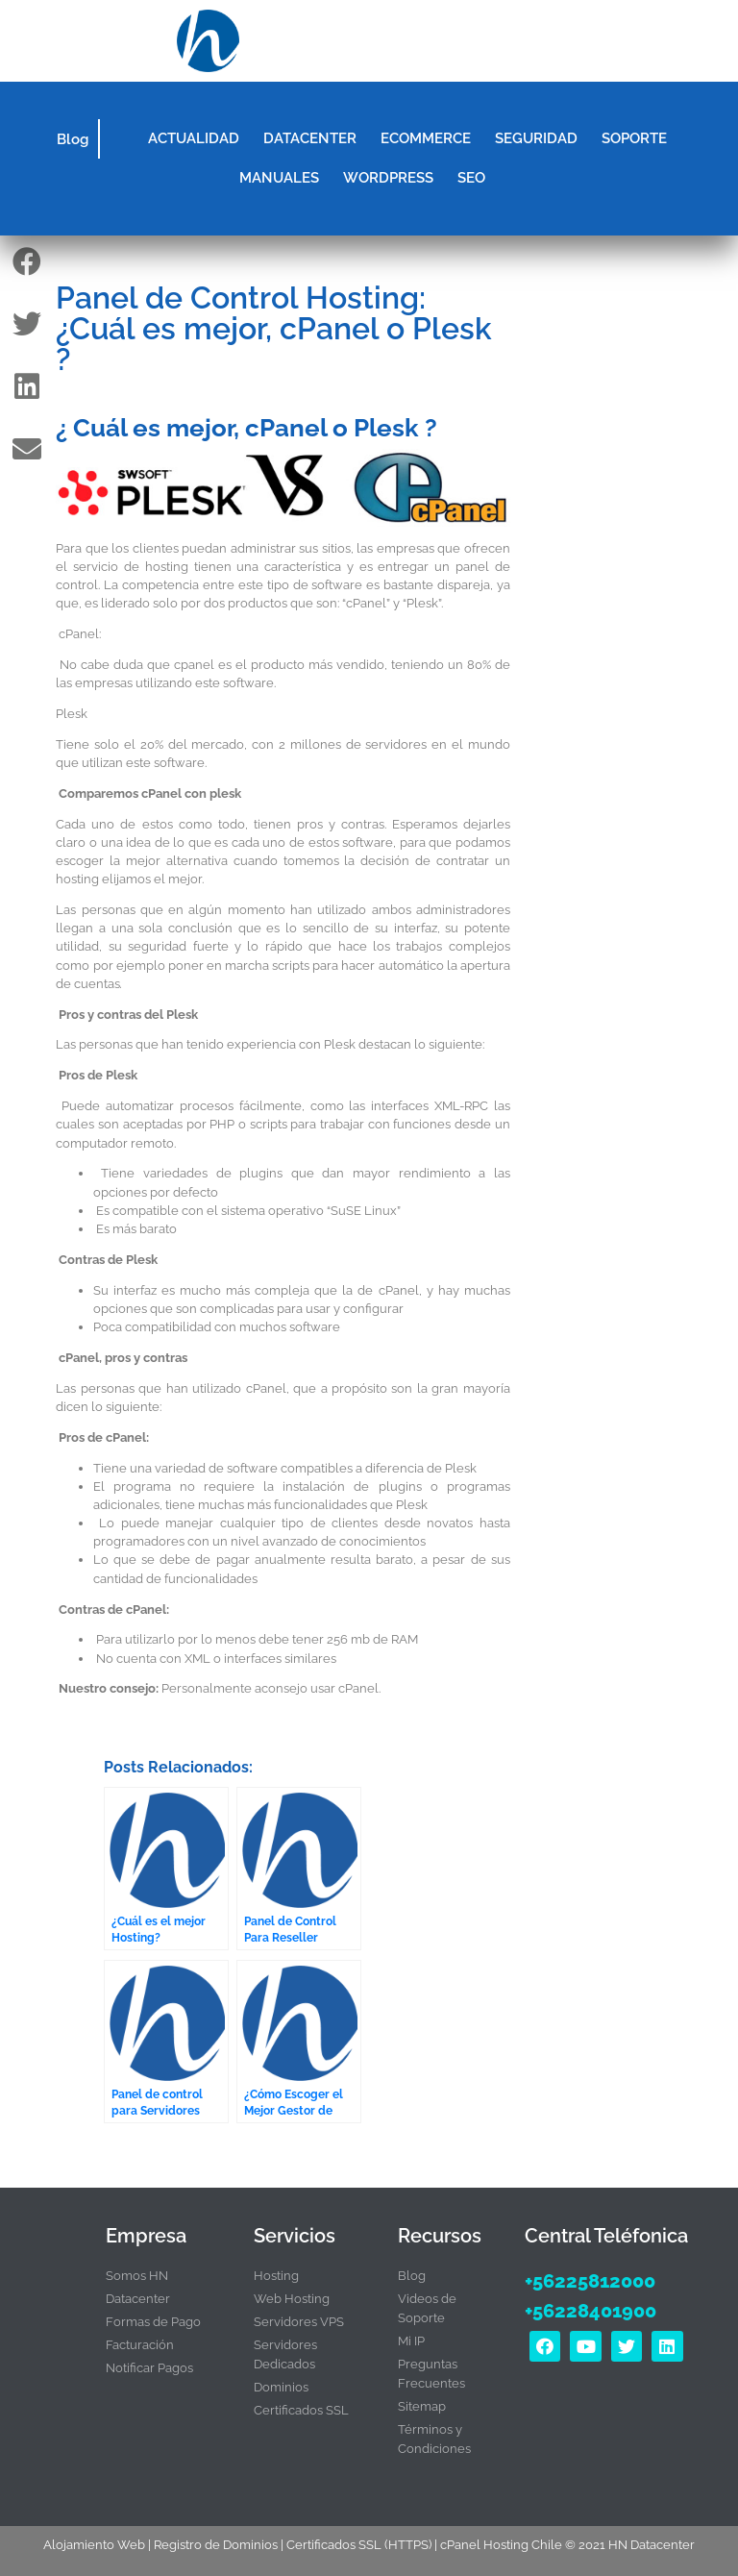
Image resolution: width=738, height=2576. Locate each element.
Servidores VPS (299, 2322)
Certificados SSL (301, 2410)
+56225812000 (590, 2280)
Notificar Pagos (149, 2368)
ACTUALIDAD (193, 138)
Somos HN (137, 2275)
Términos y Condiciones (434, 2439)
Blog (72, 139)
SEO (471, 177)
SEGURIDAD (536, 138)
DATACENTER (310, 138)
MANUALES (279, 177)
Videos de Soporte (427, 2308)
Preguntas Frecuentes (431, 2373)
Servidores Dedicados (285, 2354)
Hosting (276, 2275)
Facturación (140, 2345)
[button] (526, 41)
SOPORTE (634, 138)
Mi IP (411, 2341)
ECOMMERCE (426, 138)
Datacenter (138, 2298)
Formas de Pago (153, 2322)
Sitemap (422, 2406)
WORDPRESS (388, 177)
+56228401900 (590, 2310)
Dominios (281, 2387)
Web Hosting (292, 2298)
